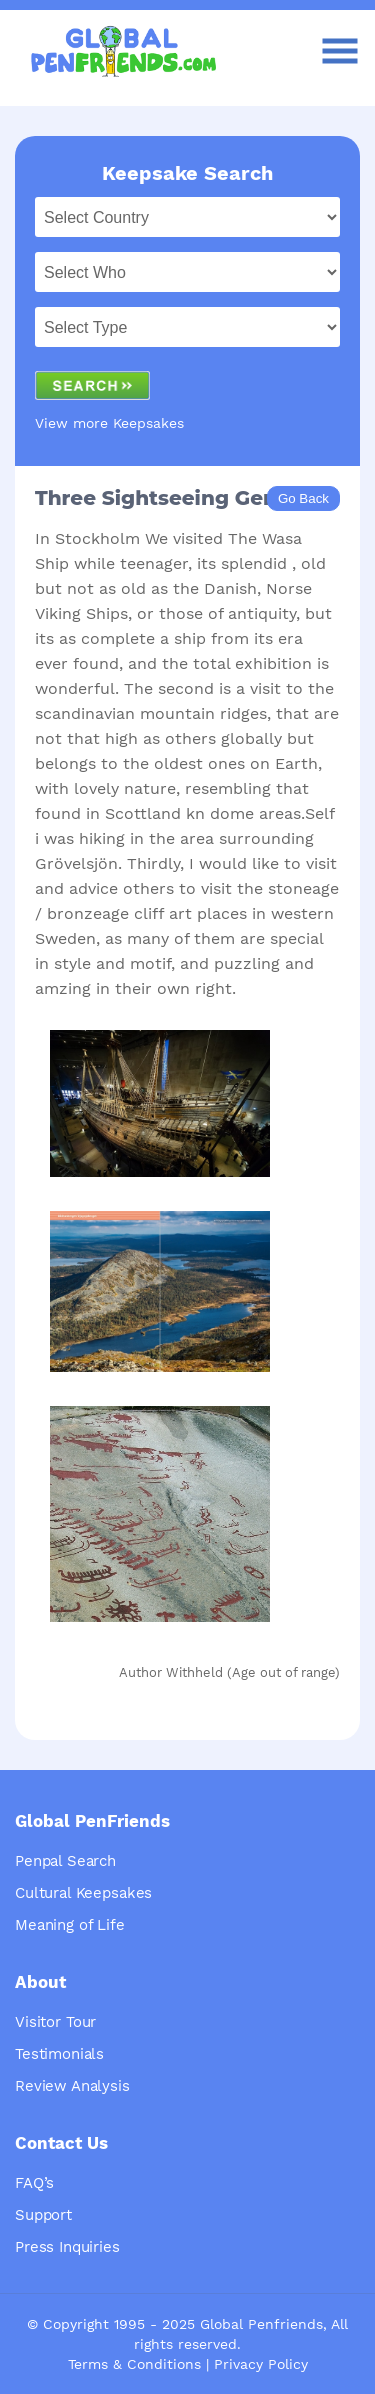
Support (43, 2215)
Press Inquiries (67, 2247)
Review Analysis (72, 2086)
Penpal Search (65, 1861)
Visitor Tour (55, 2022)
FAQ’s (34, 2183)
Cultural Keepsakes (83, 1893)
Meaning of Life (70, 1925)
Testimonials (59, 2054)
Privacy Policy (261, 2364)
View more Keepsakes (109, 423)
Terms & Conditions (134, 2364)
